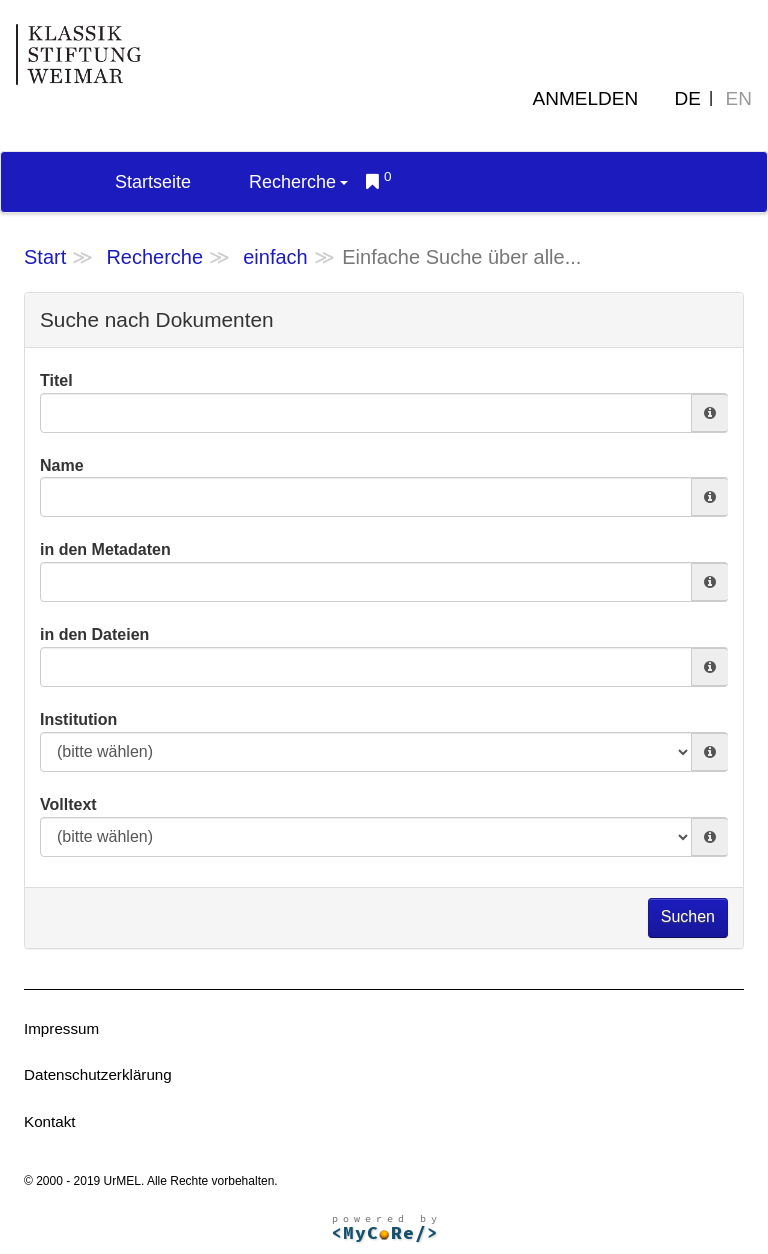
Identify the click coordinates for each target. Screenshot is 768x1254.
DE (688, 98)
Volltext (68, 804)
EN (739, 98)
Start (45, 257)
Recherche (298, 182)
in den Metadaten (105, 549)
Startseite (153, 182)
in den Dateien (94, 634)
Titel (56, 380)
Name (62, 465)
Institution (78, 719)
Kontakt (50, 1121)
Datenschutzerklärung (98, 1074)
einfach (275, 257)
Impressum (61, 1028)
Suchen (688, 916)
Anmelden (586, 98)
